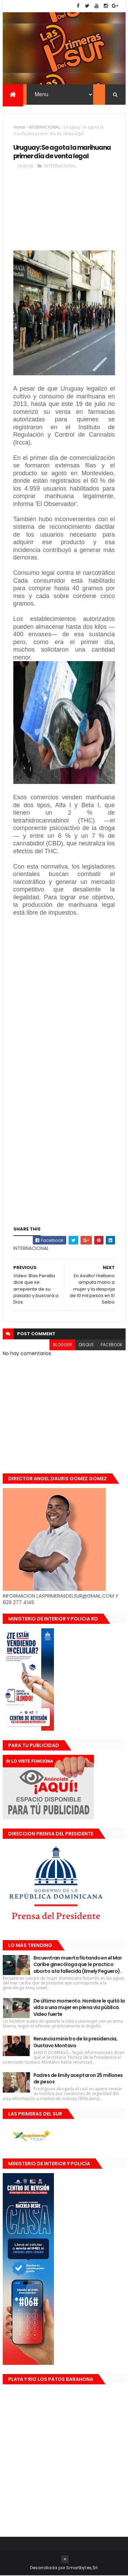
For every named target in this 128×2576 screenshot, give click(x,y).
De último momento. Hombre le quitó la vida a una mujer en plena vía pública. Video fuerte (79, 2008)
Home (19, 127)
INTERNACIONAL (44, 127)
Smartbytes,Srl (82, 2568)
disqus (86, 1345)
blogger (62, 1345)
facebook (111, 1345)
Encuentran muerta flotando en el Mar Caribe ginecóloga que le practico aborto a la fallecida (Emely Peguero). (77, 1965)
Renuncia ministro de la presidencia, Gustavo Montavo (75, 2042)
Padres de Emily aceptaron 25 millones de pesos (78, 2078)
